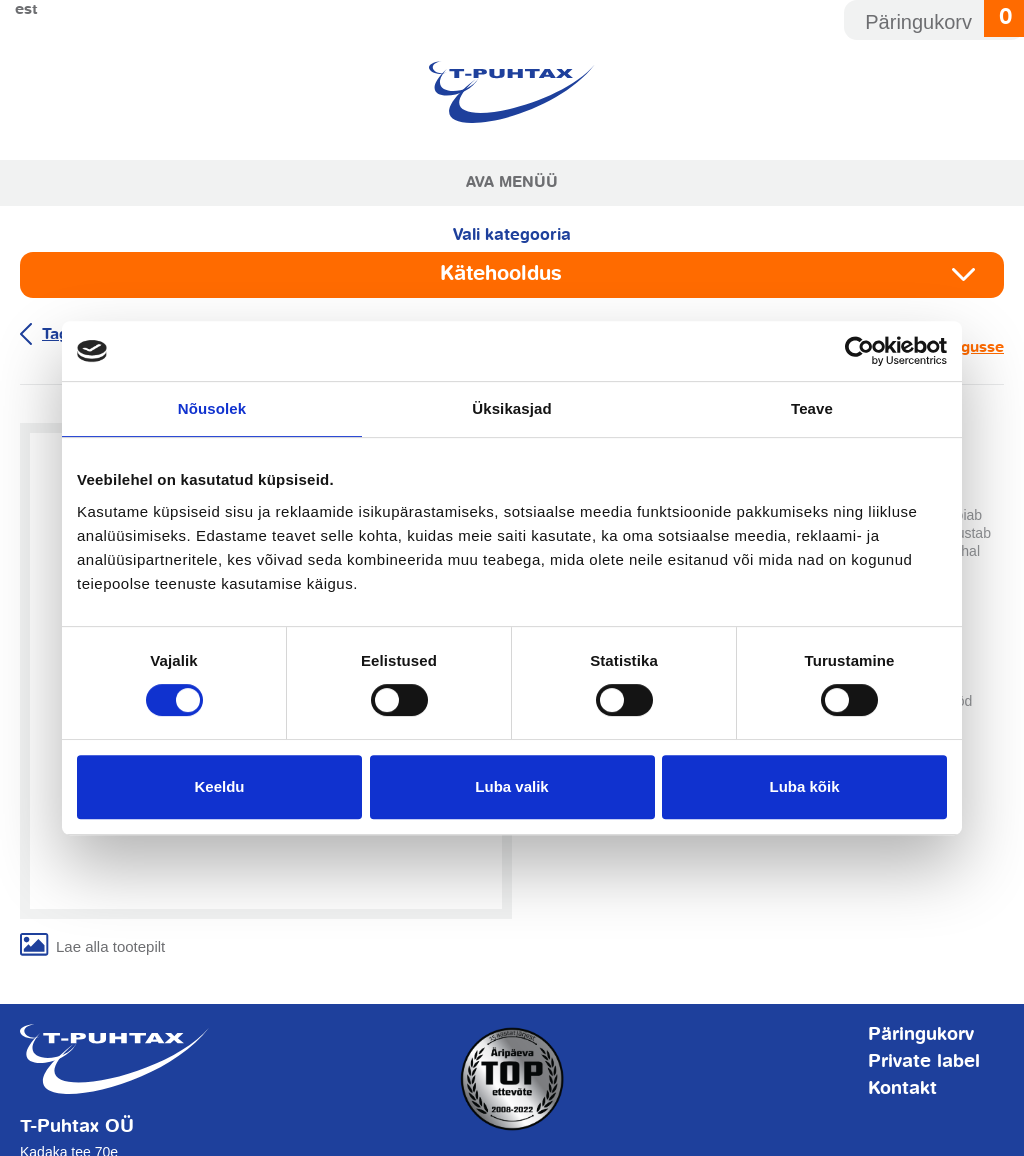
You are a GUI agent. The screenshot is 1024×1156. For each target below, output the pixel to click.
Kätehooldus (501, 274)
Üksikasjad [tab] (511, 408)
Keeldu (219, 786)
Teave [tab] (812, 408)
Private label (924, 1062)
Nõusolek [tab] (212, 408)
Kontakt (902, 1089)
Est (26, 9)
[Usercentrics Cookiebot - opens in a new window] (859, 351)
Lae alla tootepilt (110, 946)
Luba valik (511, 786)
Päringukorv (921, 1035)
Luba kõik (804, 786)
